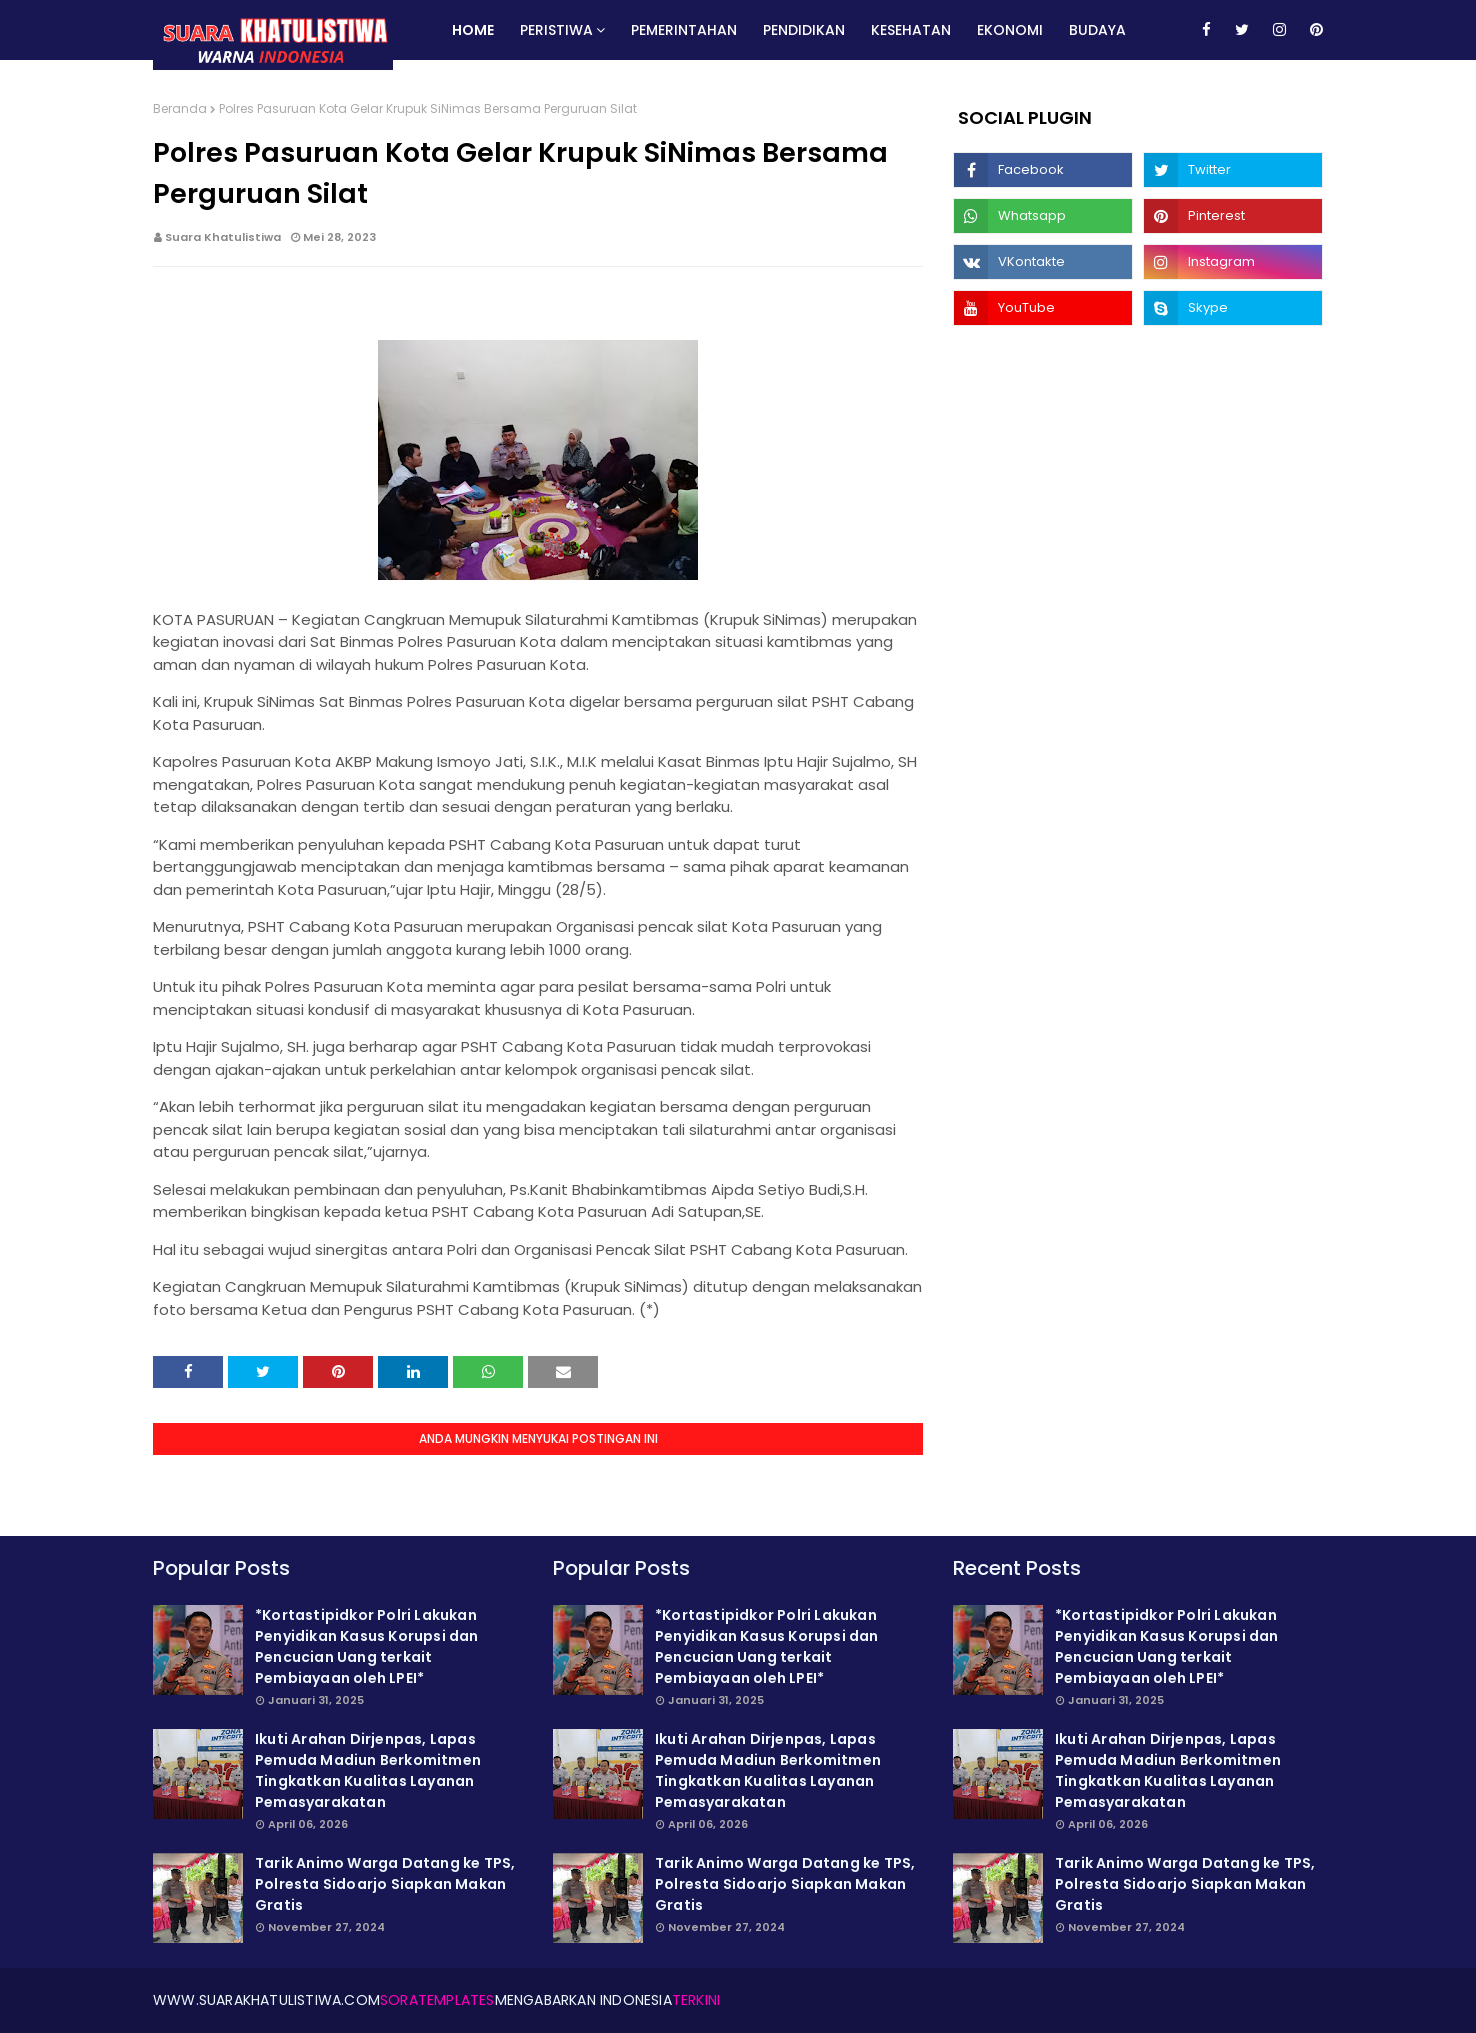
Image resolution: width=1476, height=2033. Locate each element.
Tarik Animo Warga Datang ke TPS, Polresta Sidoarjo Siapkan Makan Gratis (385, 1884)
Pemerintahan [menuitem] (684, 30)
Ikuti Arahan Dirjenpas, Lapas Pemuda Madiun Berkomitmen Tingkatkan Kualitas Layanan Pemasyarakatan (368, 1770)
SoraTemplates (437, 2000)
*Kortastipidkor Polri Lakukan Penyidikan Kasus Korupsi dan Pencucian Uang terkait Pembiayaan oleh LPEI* (367, 1646)
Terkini (696, 2000)
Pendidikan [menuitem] (804, 30)
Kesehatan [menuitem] (911, 30)
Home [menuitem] (473, 30)
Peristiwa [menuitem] (556, 30)
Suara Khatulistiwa (223, 237)
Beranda (180, 108)
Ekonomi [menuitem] (1010, 30)
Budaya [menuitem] (1097, 30)
